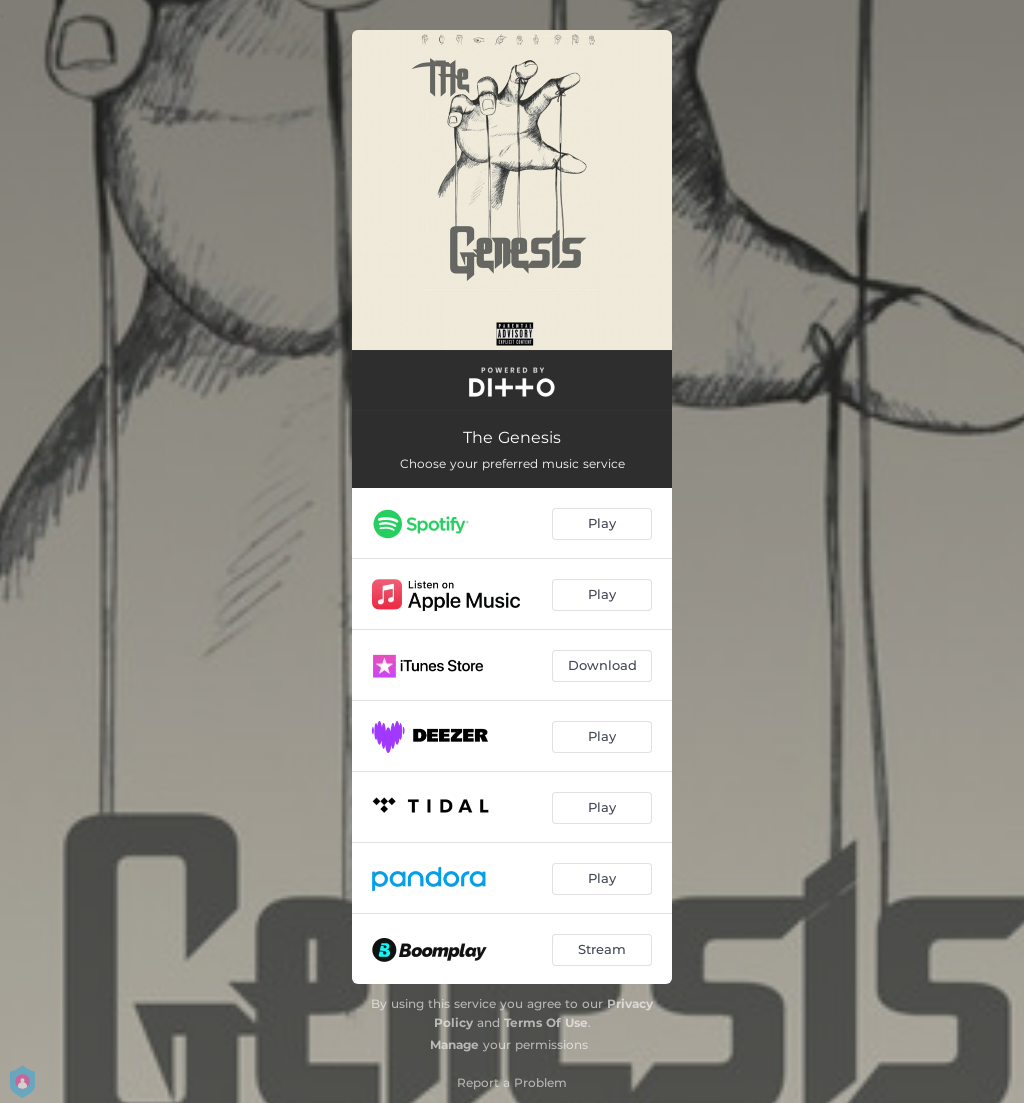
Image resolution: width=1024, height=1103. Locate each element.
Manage (454, 1044)
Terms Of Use (546, 1022)
